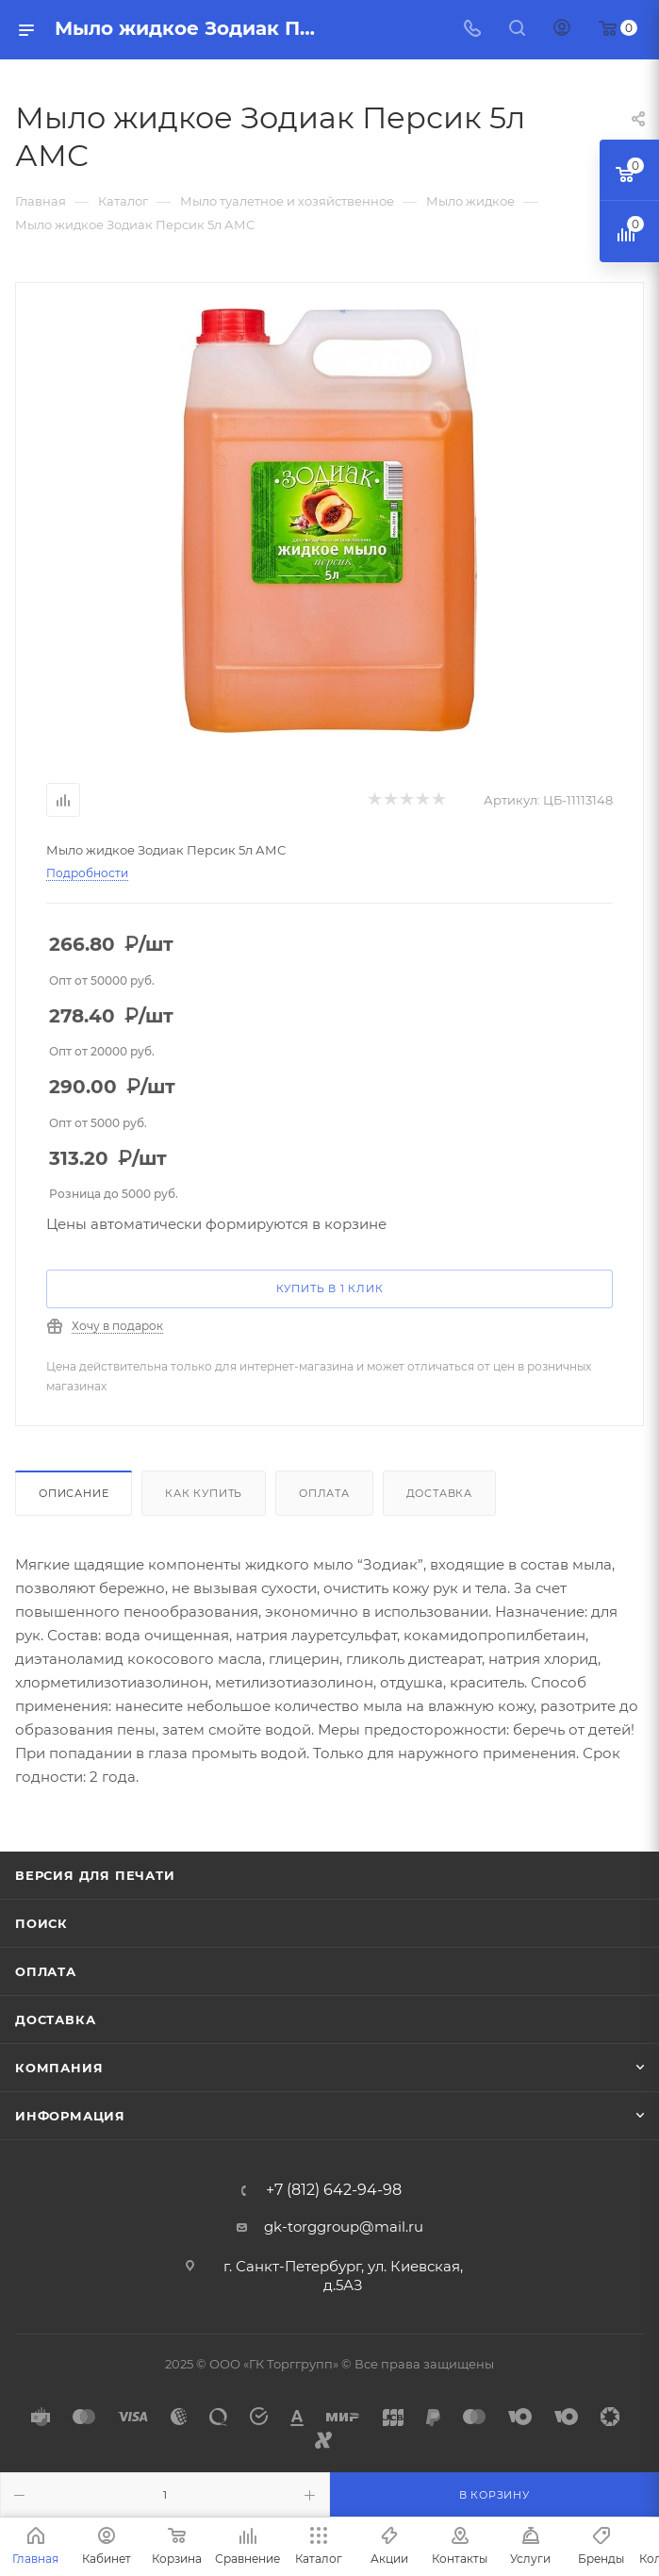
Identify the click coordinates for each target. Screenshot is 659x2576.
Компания (59, 2067)
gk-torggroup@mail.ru (343, 2226)
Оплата (324, 1493)
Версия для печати (95, 1875)
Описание (73, 1493)
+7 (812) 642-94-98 (334, 2190)
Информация (70, 2115)
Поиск (41, 1923)
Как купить (203, 1493)
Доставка (439, 1493)
